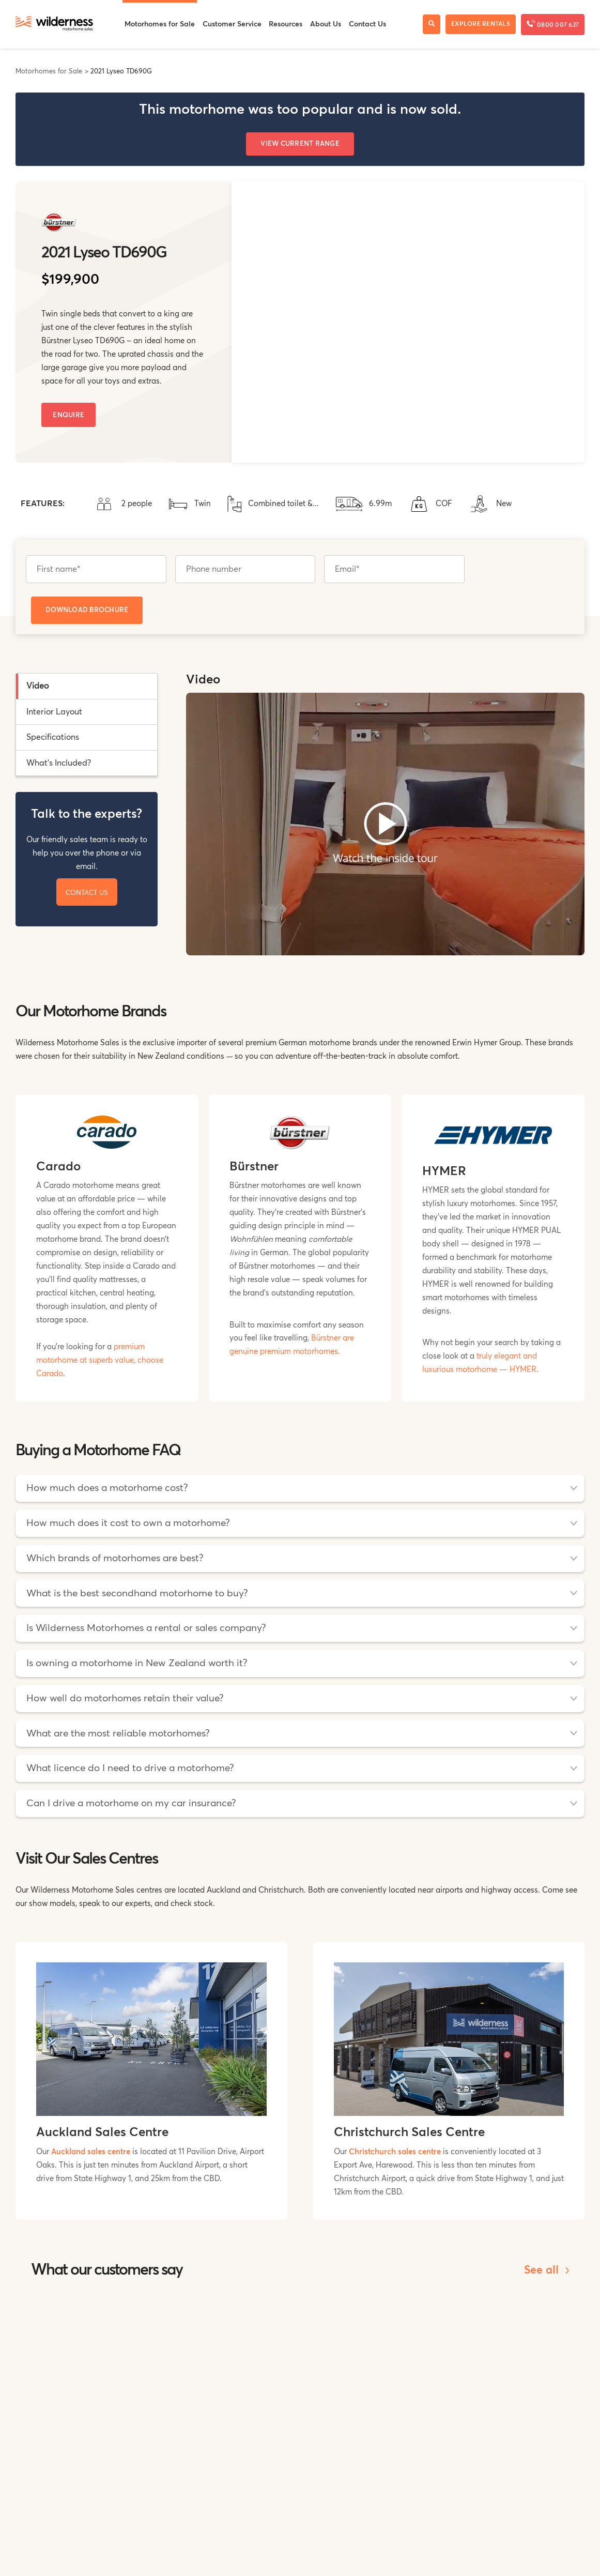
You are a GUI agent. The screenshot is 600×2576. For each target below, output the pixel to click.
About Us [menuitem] (325, 24)
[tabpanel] (385, 819)
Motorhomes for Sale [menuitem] (160, 24)
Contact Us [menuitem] (367, 24)
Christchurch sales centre (395, 2152)
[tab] (86, 686)
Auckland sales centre (90, 2152)
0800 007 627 (553, 24)
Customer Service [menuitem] (232, 24)
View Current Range (300, 144)
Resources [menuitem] (285, 24)
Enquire (68, 415)
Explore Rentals (480, 24)
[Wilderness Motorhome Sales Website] (54, 24)
